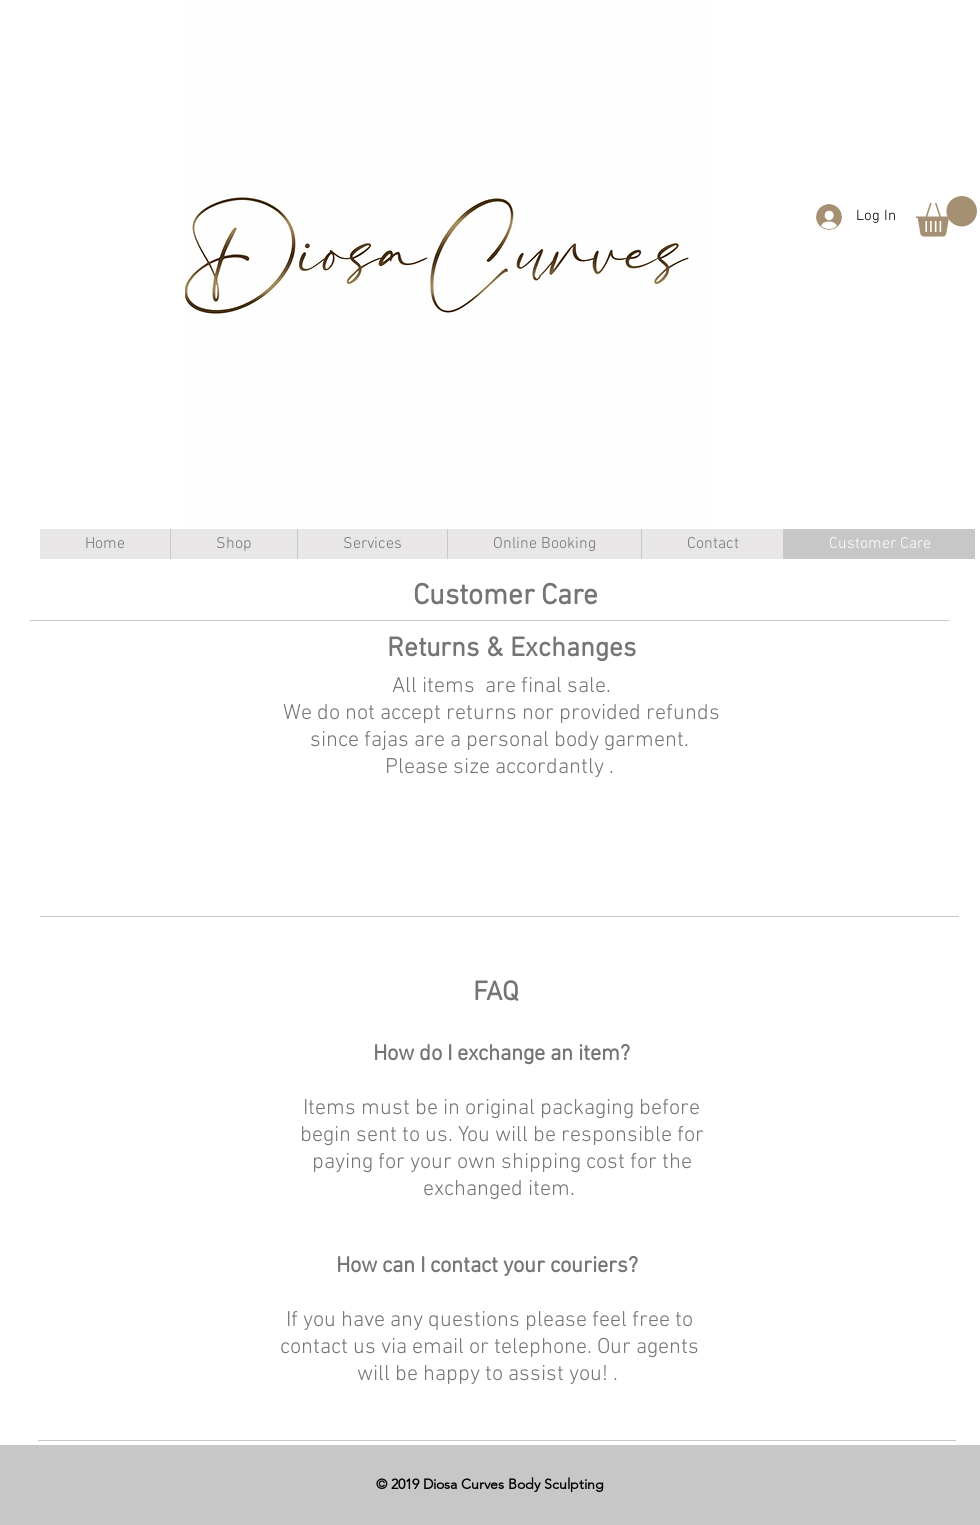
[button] (946, 216)
